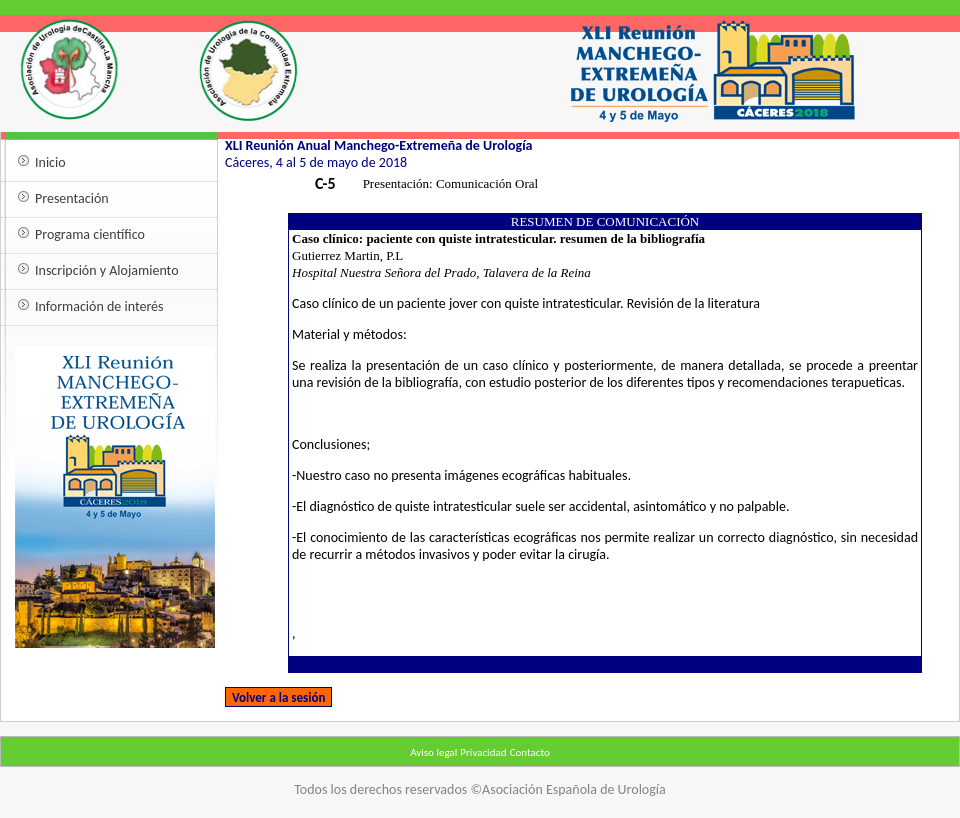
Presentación (72, 198)
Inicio (50, 162)
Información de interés (99, 306)
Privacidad (483, 752)
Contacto (530, 752)
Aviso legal (433, 752)
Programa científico (90, 234)
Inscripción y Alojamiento (107, 270)
